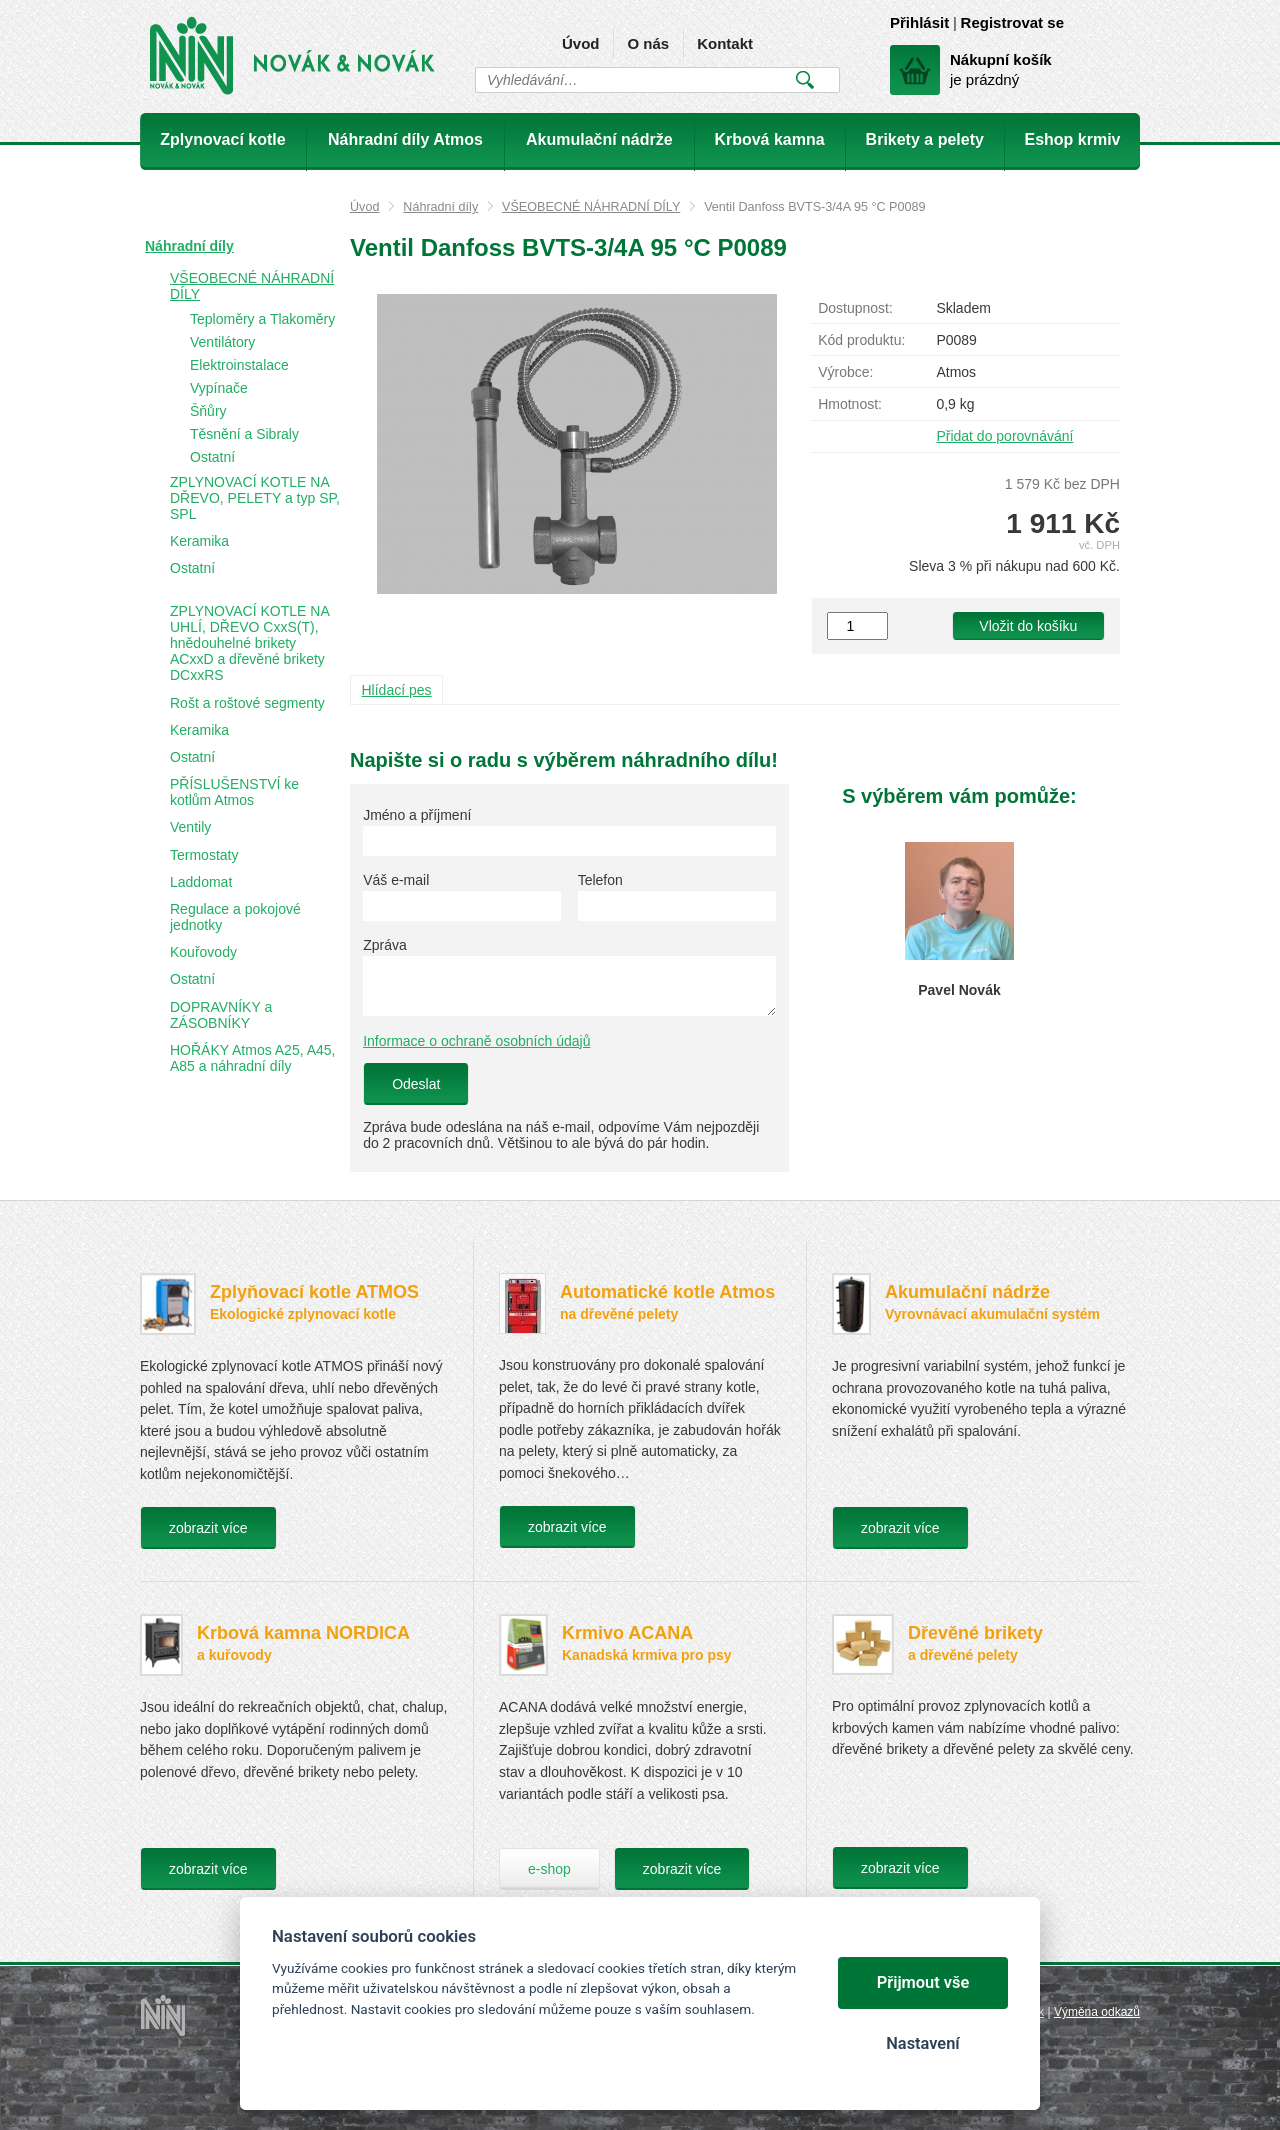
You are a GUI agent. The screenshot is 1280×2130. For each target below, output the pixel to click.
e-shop (549, 1869)
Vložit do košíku (1028, 626)
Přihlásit (919, 22)
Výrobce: (845, 372)
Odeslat (416, 1084)
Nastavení (922, 2043)
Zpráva (385, 945)
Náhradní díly (440, 207)
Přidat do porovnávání (1004, 436)
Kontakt (725, 43)
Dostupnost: (855, 308)
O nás (648, 43)
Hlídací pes (397, 690)
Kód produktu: (861, 340)
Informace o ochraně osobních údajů (476, 1041)
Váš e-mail (396, 880)
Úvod (581, 43)
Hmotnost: (850, 404)
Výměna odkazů (1097, 2012)
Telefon (600, 880)
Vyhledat (804, 80)
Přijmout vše (923, 1982)
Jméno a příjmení (417, 815)
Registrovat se (1012, 22)
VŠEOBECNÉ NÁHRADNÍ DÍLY (591, 207)
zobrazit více (208, 1528)
